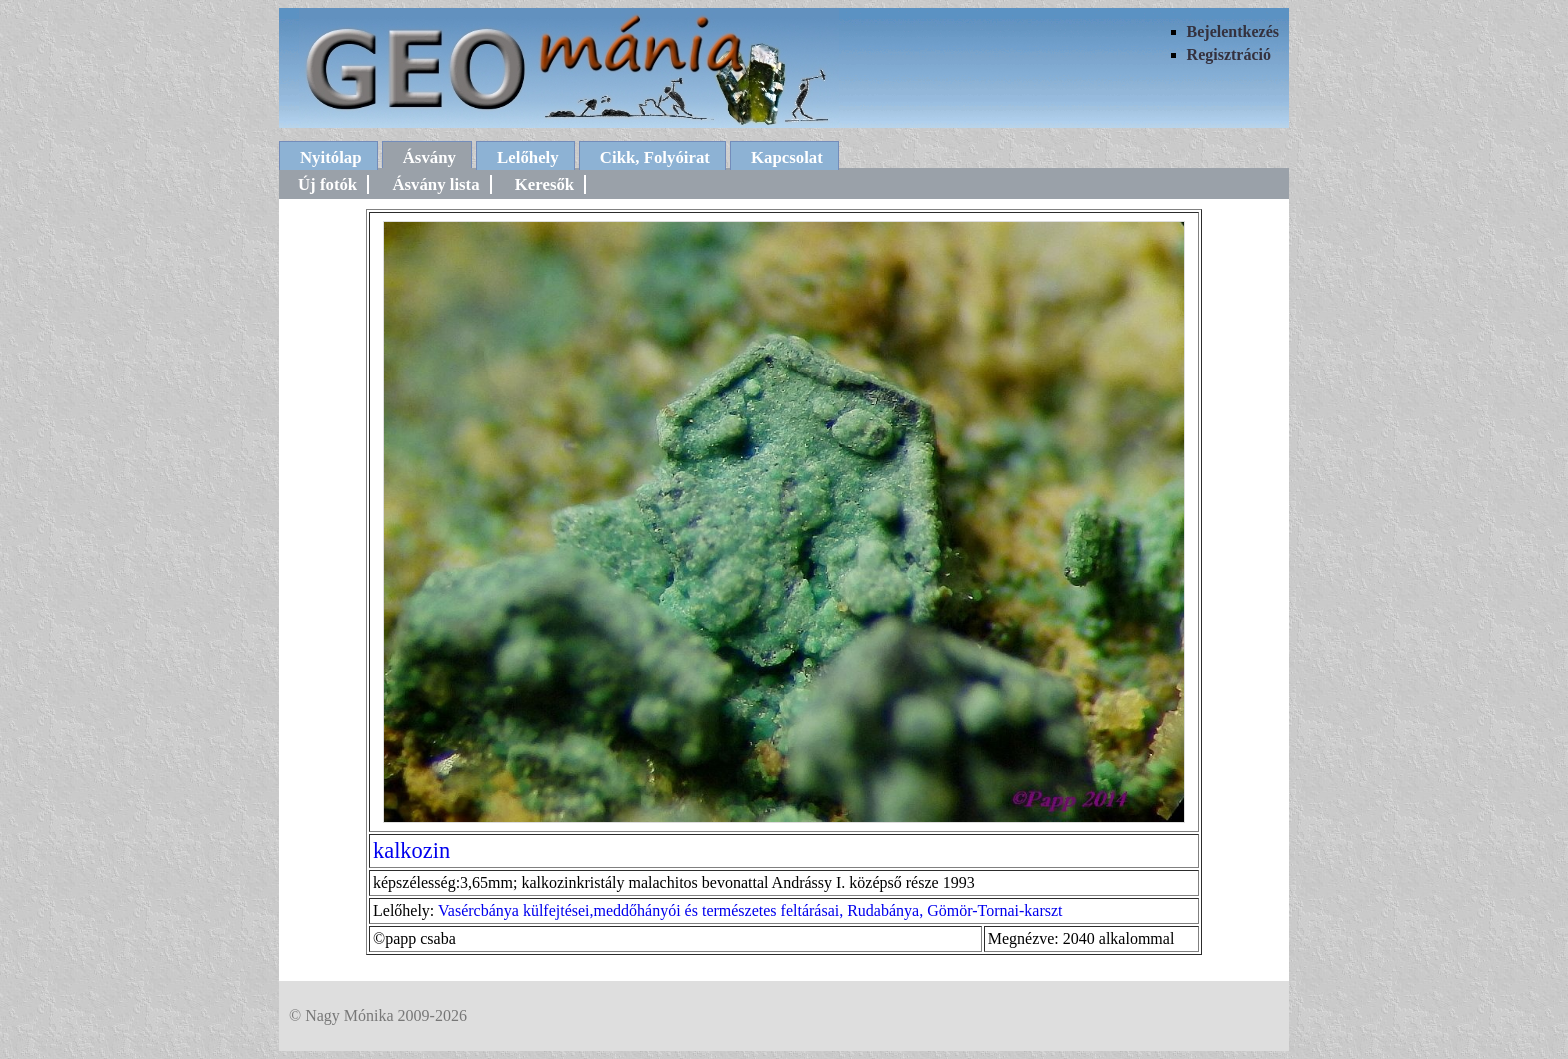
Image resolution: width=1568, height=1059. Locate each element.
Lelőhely (528, 157)
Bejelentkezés (1233, 31)
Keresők (544, 184)
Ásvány (429, 157)
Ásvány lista (435, 184)
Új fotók (327, 184)
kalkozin (411, 850)
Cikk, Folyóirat (655, 157)
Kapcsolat (787, 157)
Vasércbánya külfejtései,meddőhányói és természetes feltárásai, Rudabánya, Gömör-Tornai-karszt (750, 910)
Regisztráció (1229, 54)
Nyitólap (331, 157)
